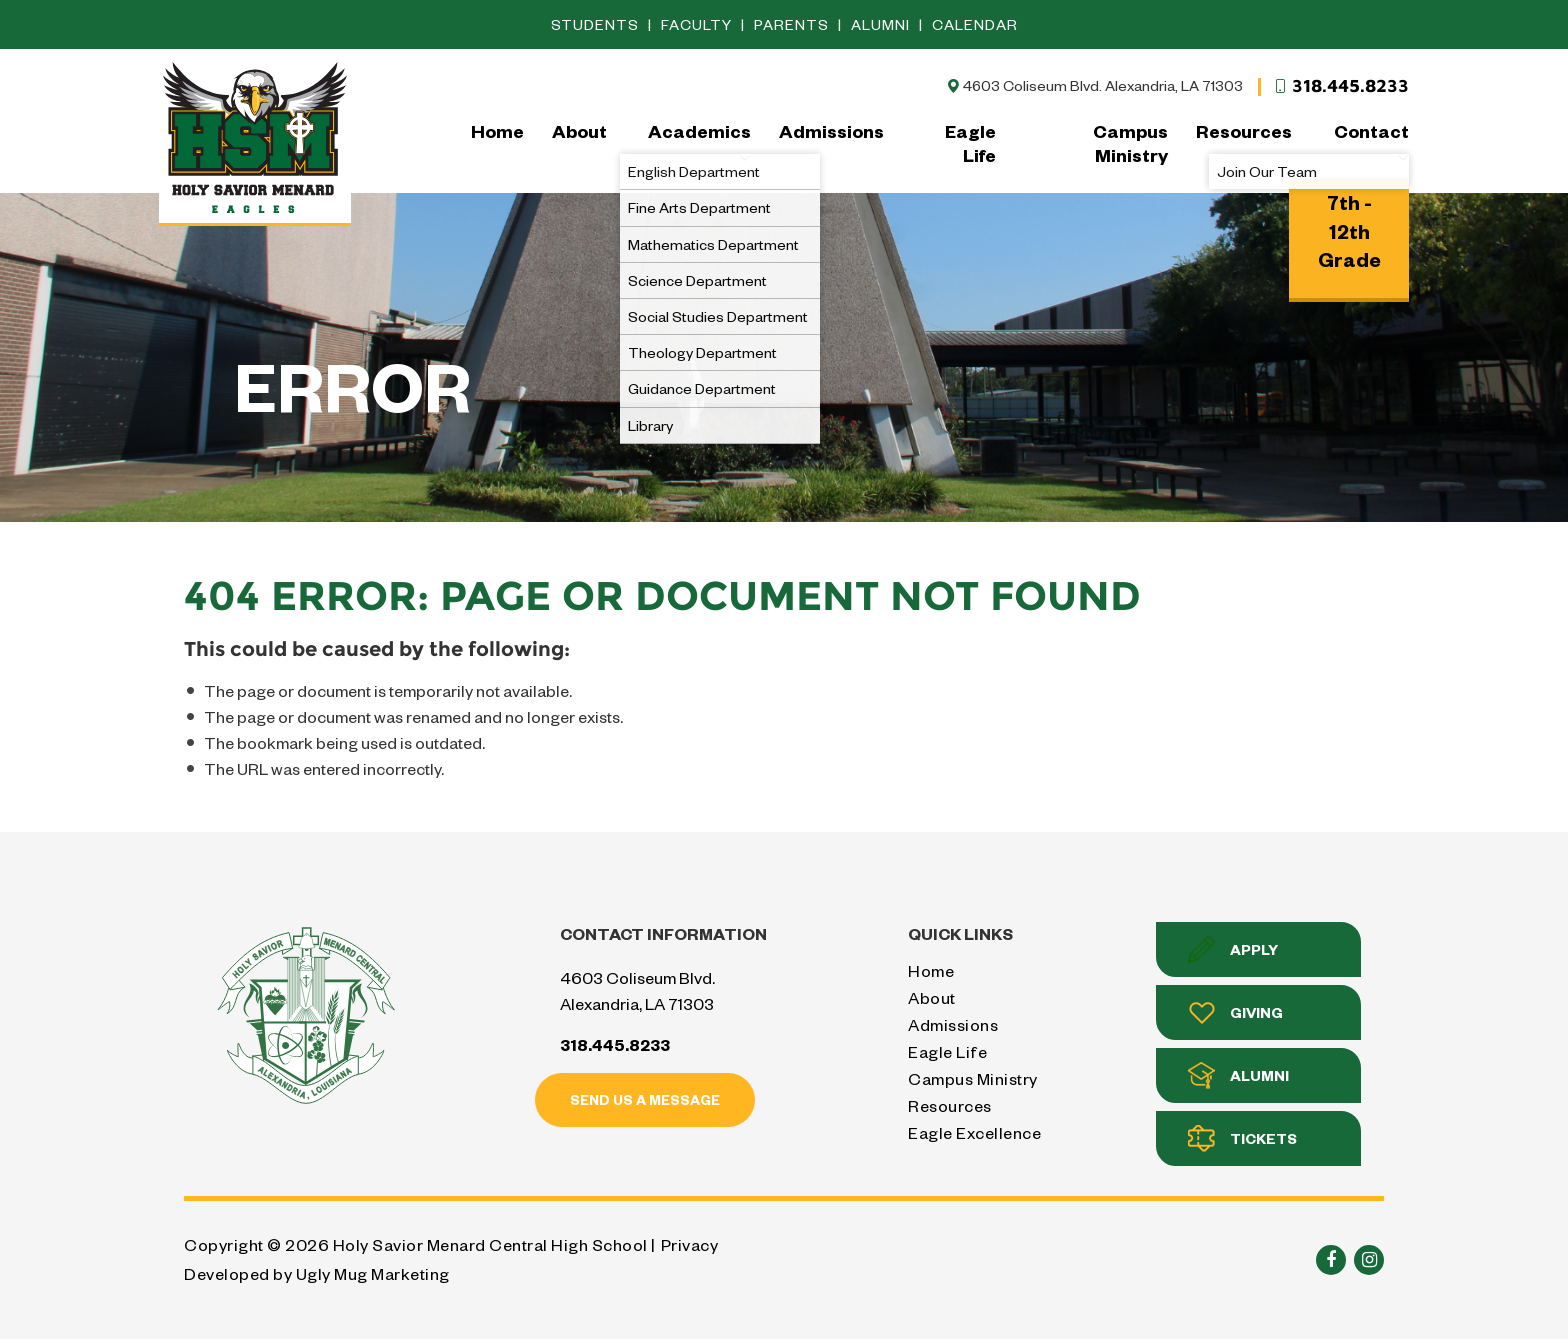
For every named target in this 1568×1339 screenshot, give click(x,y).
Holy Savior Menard (255, 141)
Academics (699, 142)
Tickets (1242, 1138)
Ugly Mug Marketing (373, 1273)
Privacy (690, 1244)
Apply (1233, 949)
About (579, 130)
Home (497, 130)
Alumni (882, 24)
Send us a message (645, 1099)
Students (597, 24)
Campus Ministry (1130, 142)
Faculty (698, 24)
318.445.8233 (1341, 86)
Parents (793, 24)
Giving (1235, 1012)
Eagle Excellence (974, 1132)
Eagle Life (970, 142)
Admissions (831, 130)
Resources (1244, 130)
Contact (1371, 142)
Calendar (975, 24)
